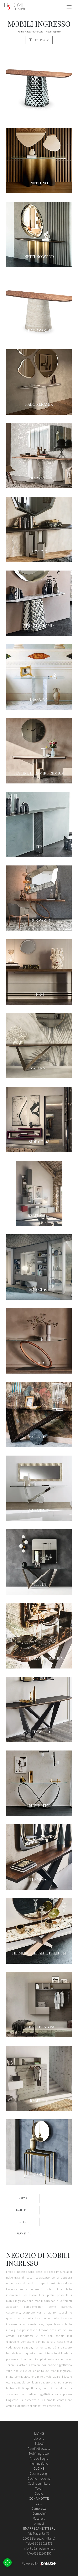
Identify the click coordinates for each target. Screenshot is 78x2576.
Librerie (39, 2438)
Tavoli (39, 2488)
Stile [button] (23, 2222)
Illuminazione (39, 2463)
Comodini (39, 2513)
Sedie (39, 2493)
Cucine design (39, 2473)
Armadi (39, 2523)
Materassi (39, 2518)
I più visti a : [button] (23, 2233)
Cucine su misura (39, 2483)
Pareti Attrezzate (39, 2448)
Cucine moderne (39, 2478)
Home (20, 31)
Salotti (39, 2443)
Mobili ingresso (53, 31)
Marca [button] (23, 2198)
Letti (39, 2503)
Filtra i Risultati (39, 40)
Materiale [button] (22, 2210)
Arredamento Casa (34, 31)
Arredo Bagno (39, 2458)
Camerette (39, 2508)
